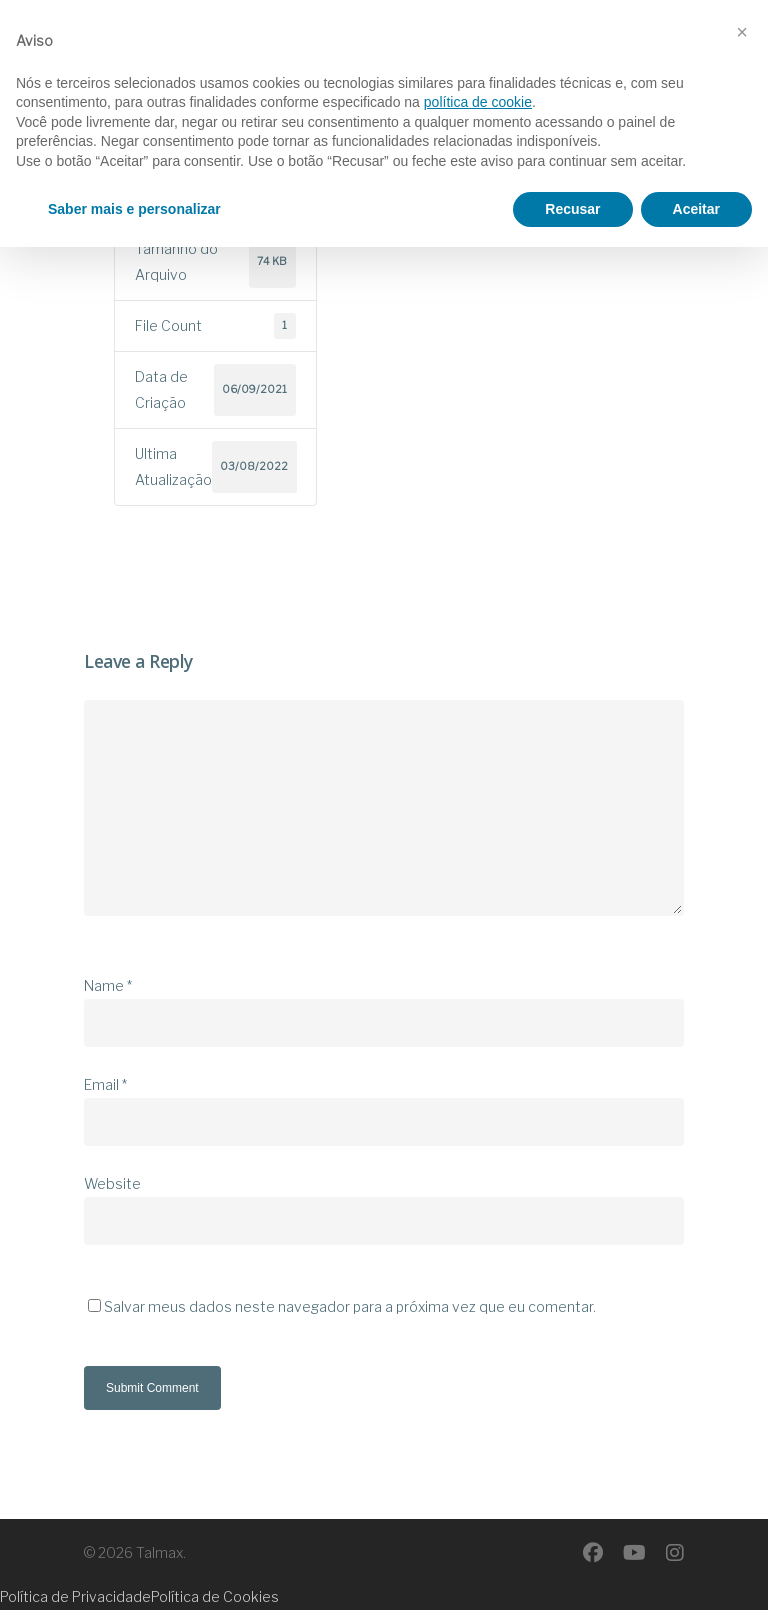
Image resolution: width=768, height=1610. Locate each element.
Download (200, 122)
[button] (742, 1395)
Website (112, 1183)
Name (108, 985)
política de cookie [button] (478, 1465)
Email (105, 1084)
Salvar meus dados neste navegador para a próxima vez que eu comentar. (350, 1306)
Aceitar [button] (696, 1571)
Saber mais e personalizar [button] (134, 1571)
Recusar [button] (572, 1571)
